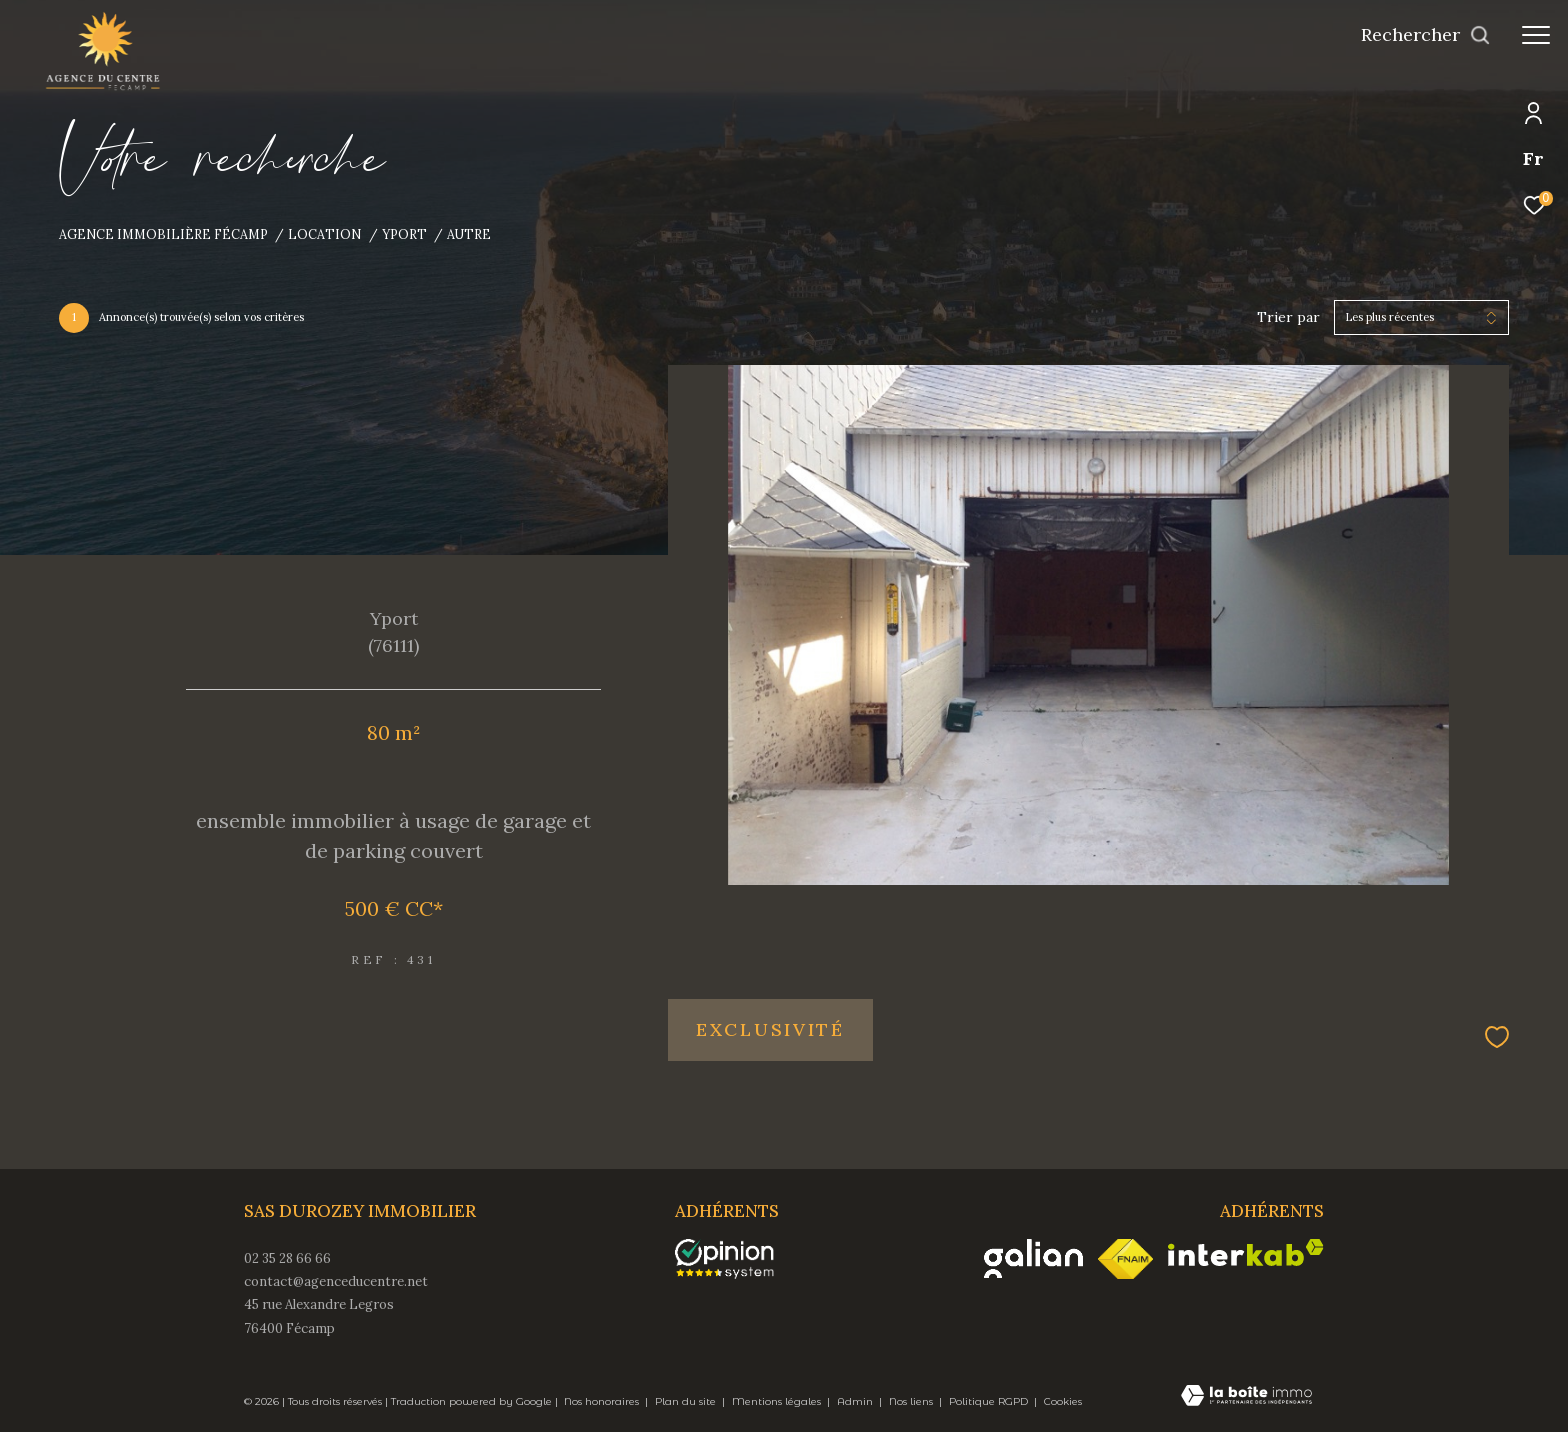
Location (324, 234)
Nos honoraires (603, 1401)
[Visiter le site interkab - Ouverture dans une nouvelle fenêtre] (1246, 1252)
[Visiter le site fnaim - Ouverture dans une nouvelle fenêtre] (1125, 1259)
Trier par (1288, 317)
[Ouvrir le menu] (1536, 35)
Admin (856, 1401)
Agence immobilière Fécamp (163, 234)
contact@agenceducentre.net (336, 1281)
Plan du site (687, 1401)
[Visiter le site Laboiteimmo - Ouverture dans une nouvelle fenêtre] (1246, 1397)
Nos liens (912, 1401)
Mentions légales (778, 1401)
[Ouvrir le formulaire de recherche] (1426, 35)
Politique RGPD (988, 1401)
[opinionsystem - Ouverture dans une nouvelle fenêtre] (734, 1259)
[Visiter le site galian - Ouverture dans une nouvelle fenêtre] (1033, 1258)
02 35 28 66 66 (287, 1258)
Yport (404, 234)
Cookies (1063, 1402)
